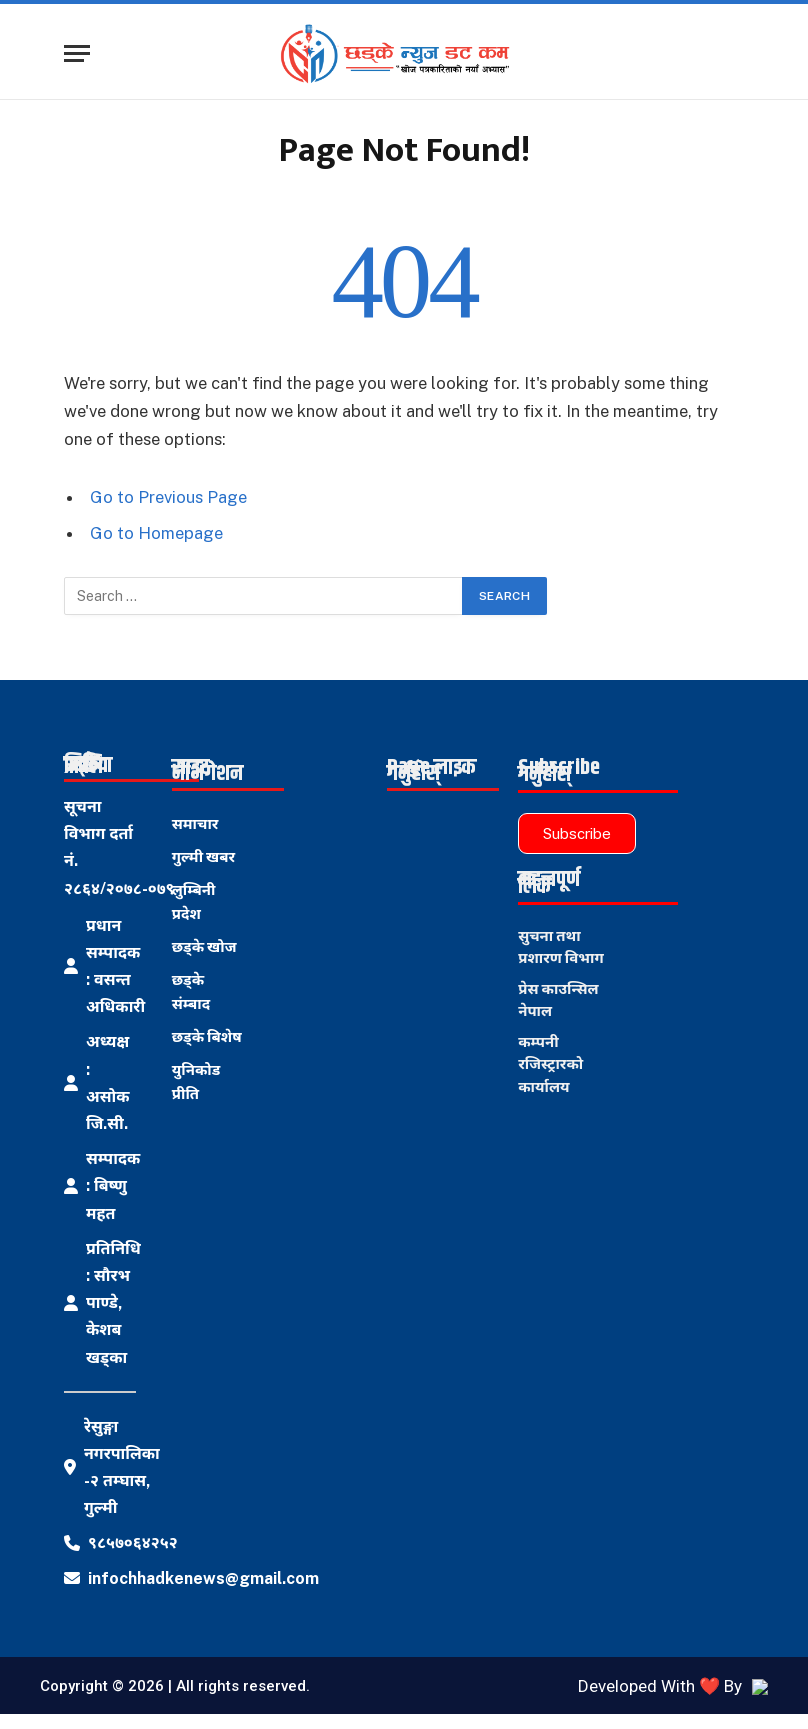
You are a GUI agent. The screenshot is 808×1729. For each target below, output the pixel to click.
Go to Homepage (156, 533)
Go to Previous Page (168, 497)
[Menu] (77, 53)
